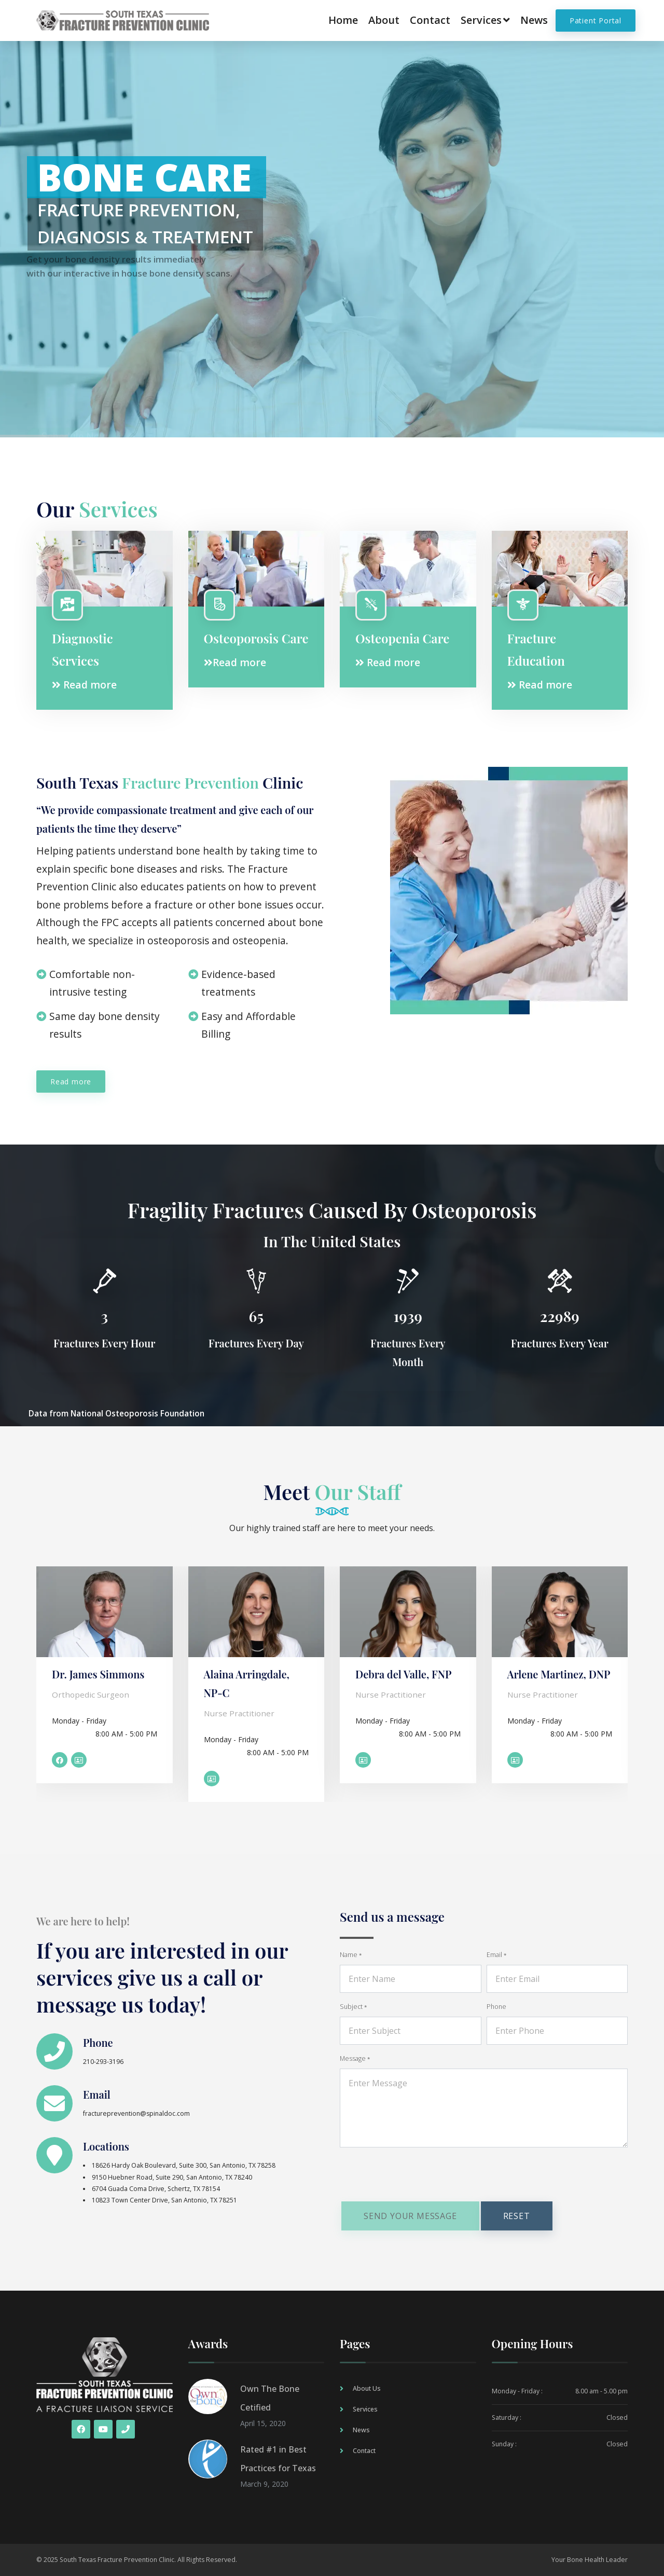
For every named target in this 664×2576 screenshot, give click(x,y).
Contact (430, 20)
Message (355, 2058)
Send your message (410, 2216)
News (534, 20)
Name (351, 1954)
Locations (106, 2146)
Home (343, 20)
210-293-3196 (103, 2061)
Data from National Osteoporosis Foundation (116, 1413)
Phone (98, 2042)
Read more (84, 685)
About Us (367, 2388)
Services (485, 20)
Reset (516, 2216)
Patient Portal (595, 20)
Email (96, 2094)
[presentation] (418, 2176)
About (383, 20)
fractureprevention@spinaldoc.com (136, 2113)
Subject (353, 2006)
